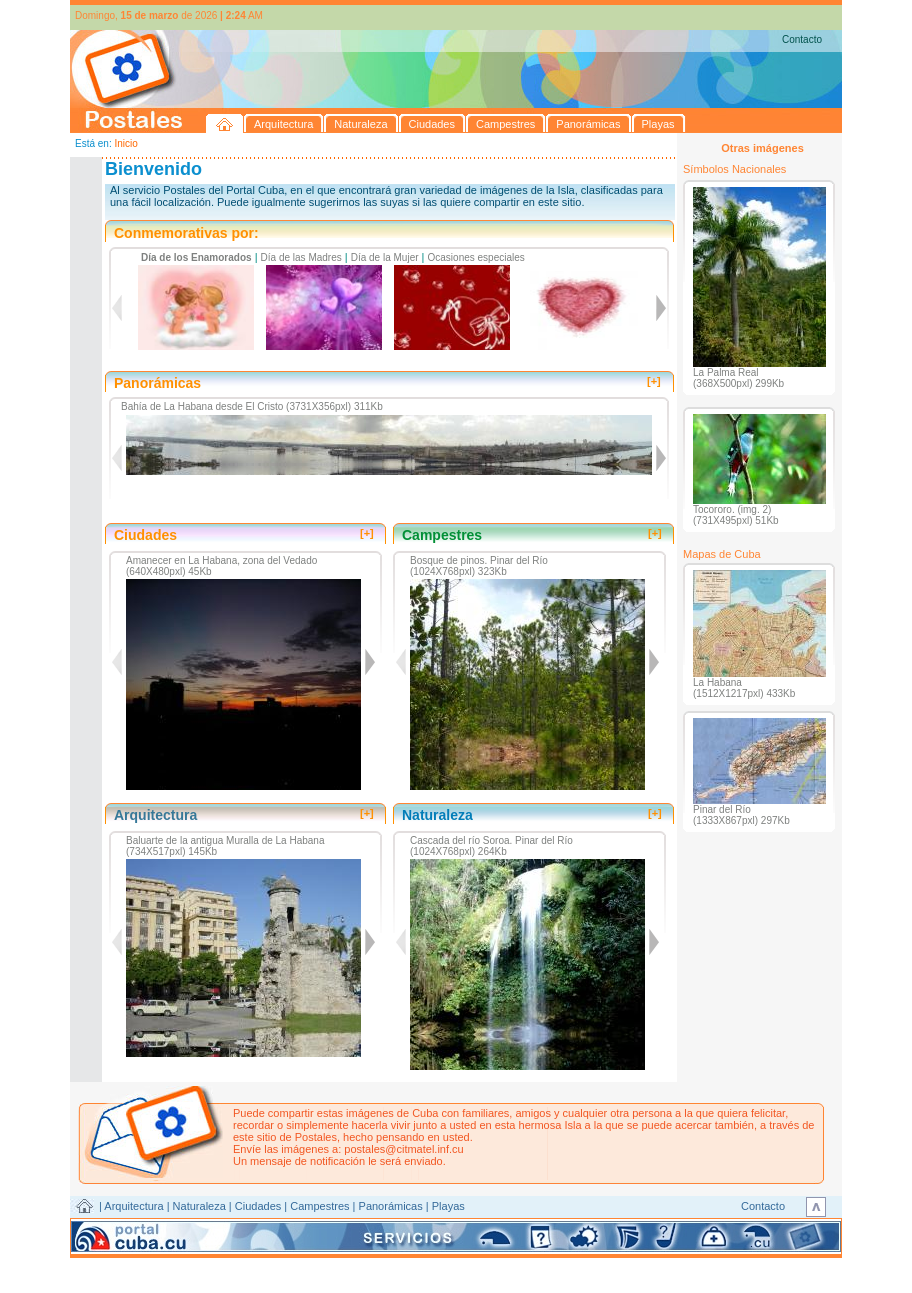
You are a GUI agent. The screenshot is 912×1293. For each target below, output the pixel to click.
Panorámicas (391, 1206)
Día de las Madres (301, 257)
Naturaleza (199, 1206)
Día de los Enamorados (196, 257)
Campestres (319, 1206)
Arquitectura (133, 1206)
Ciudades (258, 1206)
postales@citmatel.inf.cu (403, 1149)
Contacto (802, 39)
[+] (654, 381)
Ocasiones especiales (476, 257)
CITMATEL (543, 1229)
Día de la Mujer (385, 257)
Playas (448, 1206)
